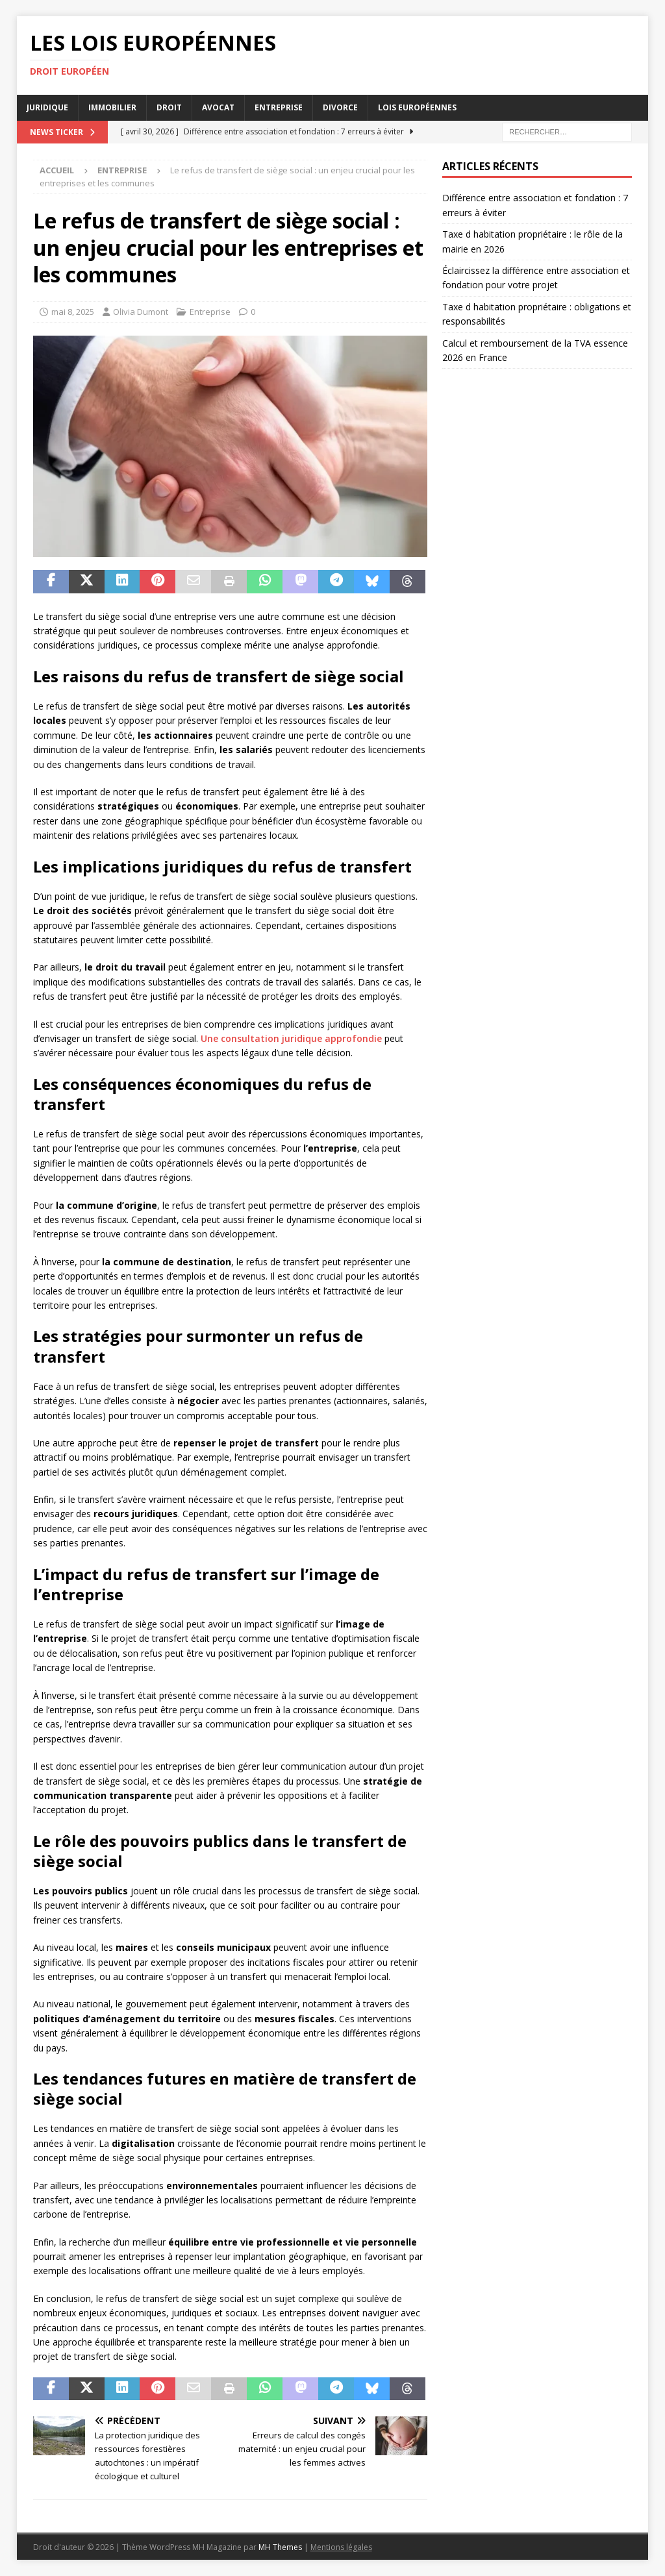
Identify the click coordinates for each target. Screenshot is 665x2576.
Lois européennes (417, 107)
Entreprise (279, 107)
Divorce (340, 107)
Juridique (47, 107)
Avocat (218, 107)
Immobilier (112, 107)
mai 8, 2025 (72, 311)
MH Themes (280, 2547)
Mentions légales (341, 2547)
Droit (169, 107)
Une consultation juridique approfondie (291, 1038)
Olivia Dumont (140, 311)
